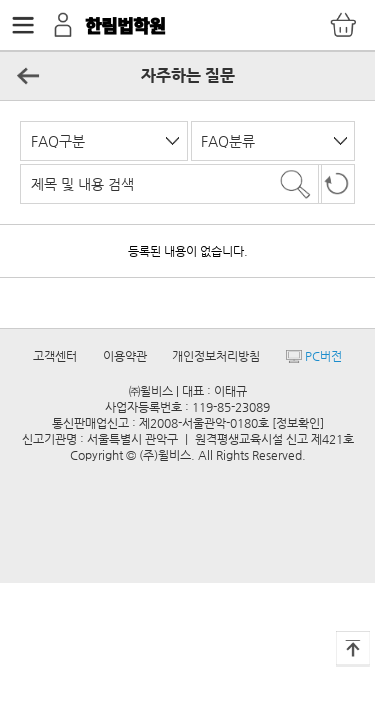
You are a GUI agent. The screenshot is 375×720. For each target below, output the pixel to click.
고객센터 (55, 356)
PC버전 (314, 356)
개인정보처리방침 (216, 356)
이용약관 (125, 356)
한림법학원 (125, 25)
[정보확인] (298, 423)
